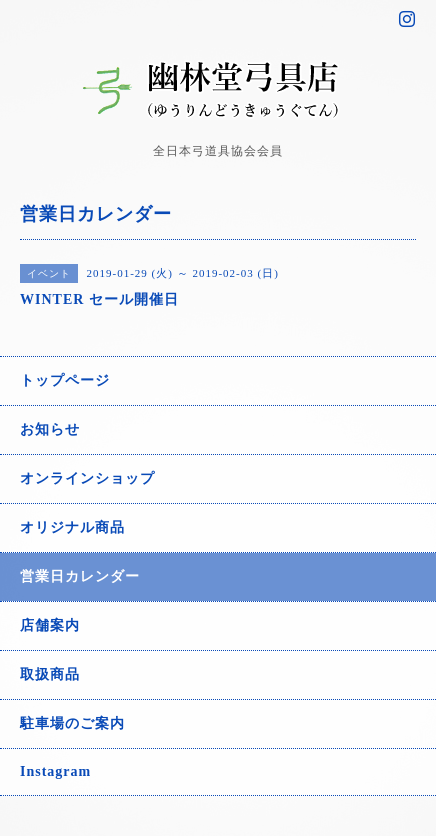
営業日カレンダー (80, 576)
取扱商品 (50, 674)
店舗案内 (50, 625)
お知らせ (50, 429)
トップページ (65, 380)
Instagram (55, 771)
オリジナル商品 (72, 527)
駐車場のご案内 (72, 723)
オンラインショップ (87, 478)
